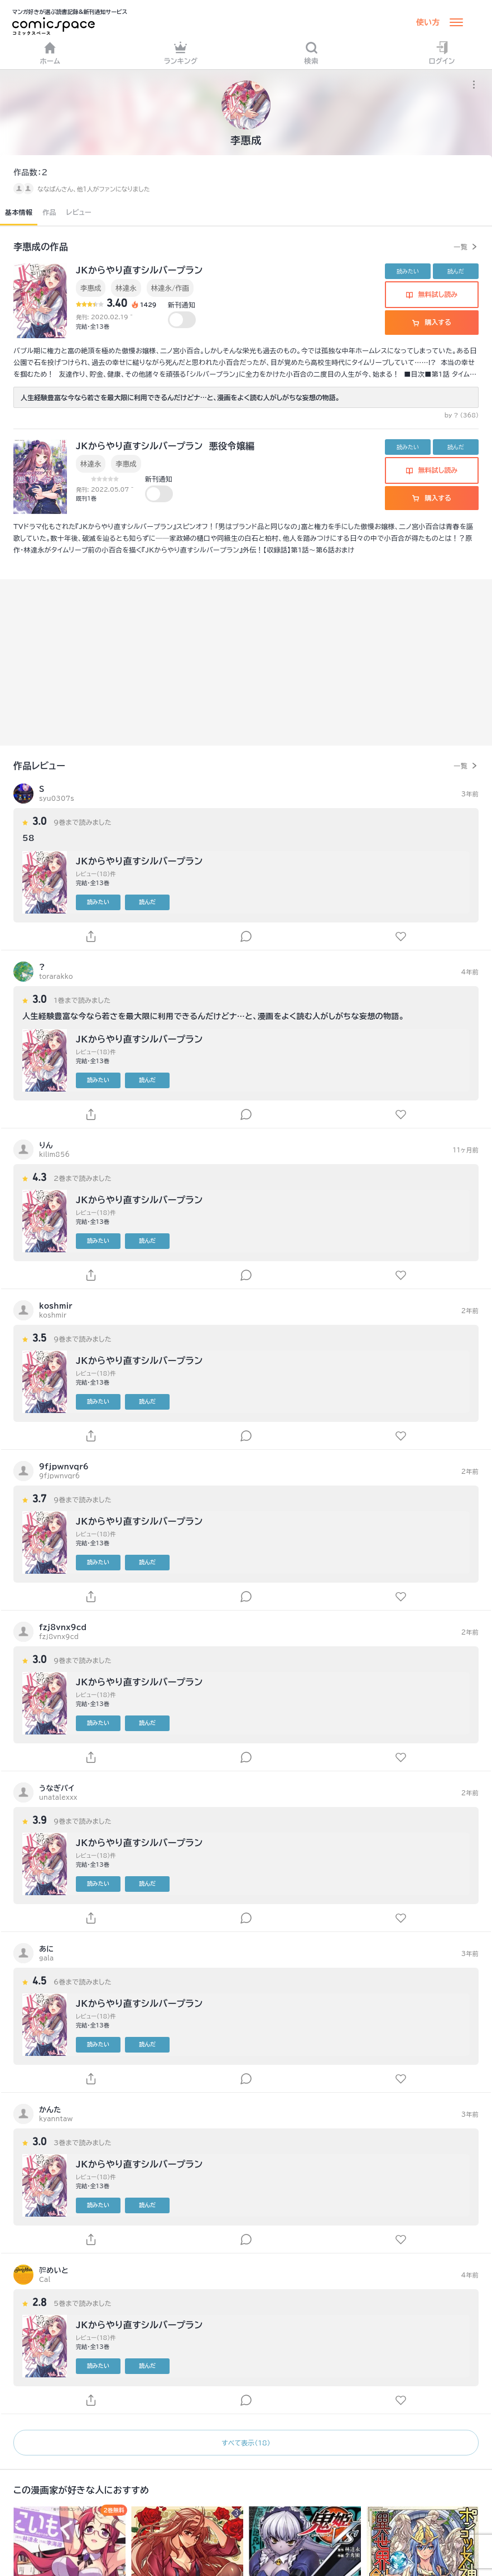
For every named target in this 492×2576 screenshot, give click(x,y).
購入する (431, 322)
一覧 (460, 246)
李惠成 (90, 288)
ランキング (181, 52)
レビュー (78, 212)
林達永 (125, 288)
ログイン (442, 52)
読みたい (408, 271)
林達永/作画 (170, 288)
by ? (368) (462, 415)
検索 (311, 52)
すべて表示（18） (246, 2442)
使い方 (428, 22)
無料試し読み (431, 294)
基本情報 (18, 212)
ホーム (50, 52)
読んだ (455, 271)
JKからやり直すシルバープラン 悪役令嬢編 (165, 445)
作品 (49, 212)
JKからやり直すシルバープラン (139, 270)
